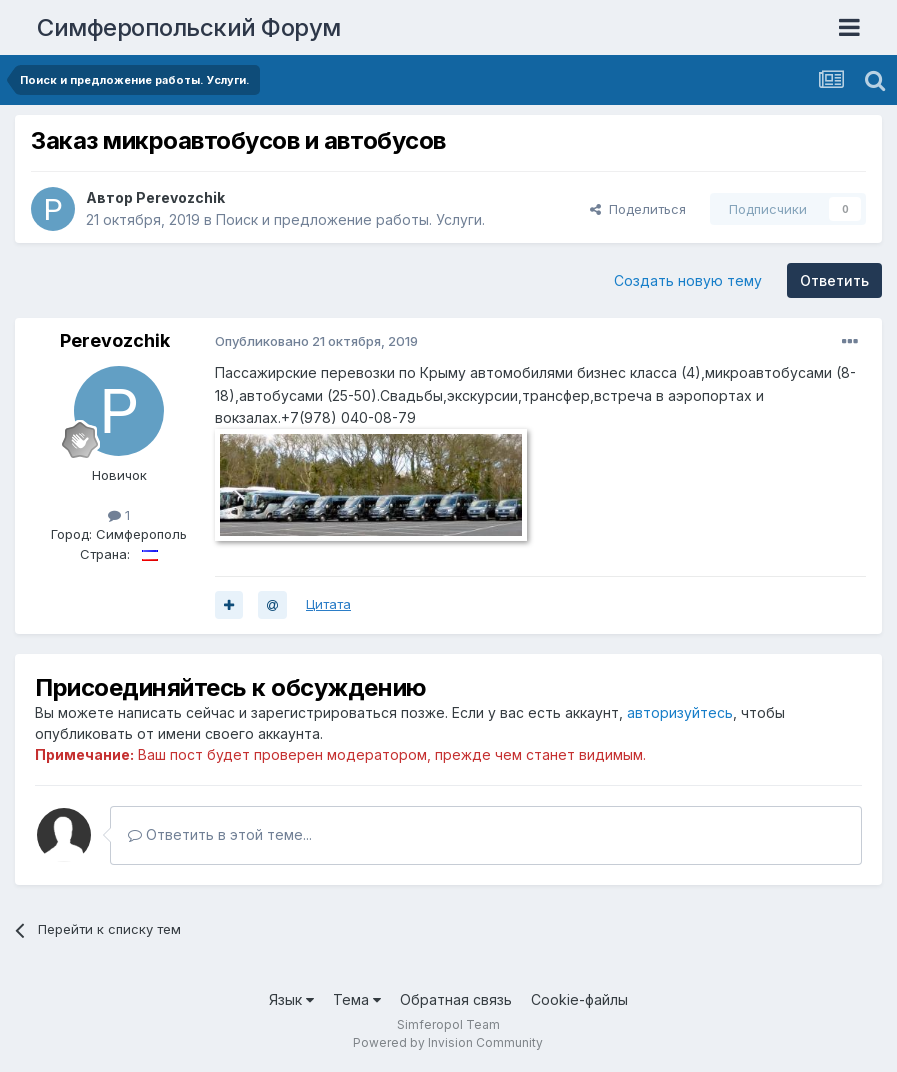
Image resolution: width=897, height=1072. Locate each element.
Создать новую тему (688, 280)
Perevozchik (180, 197)
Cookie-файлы (579, 999)
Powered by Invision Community (448, 1042)
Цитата (328, 604)
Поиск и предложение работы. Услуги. (350, 219)
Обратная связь (456, 999)
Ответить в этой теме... (220, 834)
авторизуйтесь (680, 712)
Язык (291, 999)
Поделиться (638, 209)
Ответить (834, 280)
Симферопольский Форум (189, 27)
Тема (357, 999)
